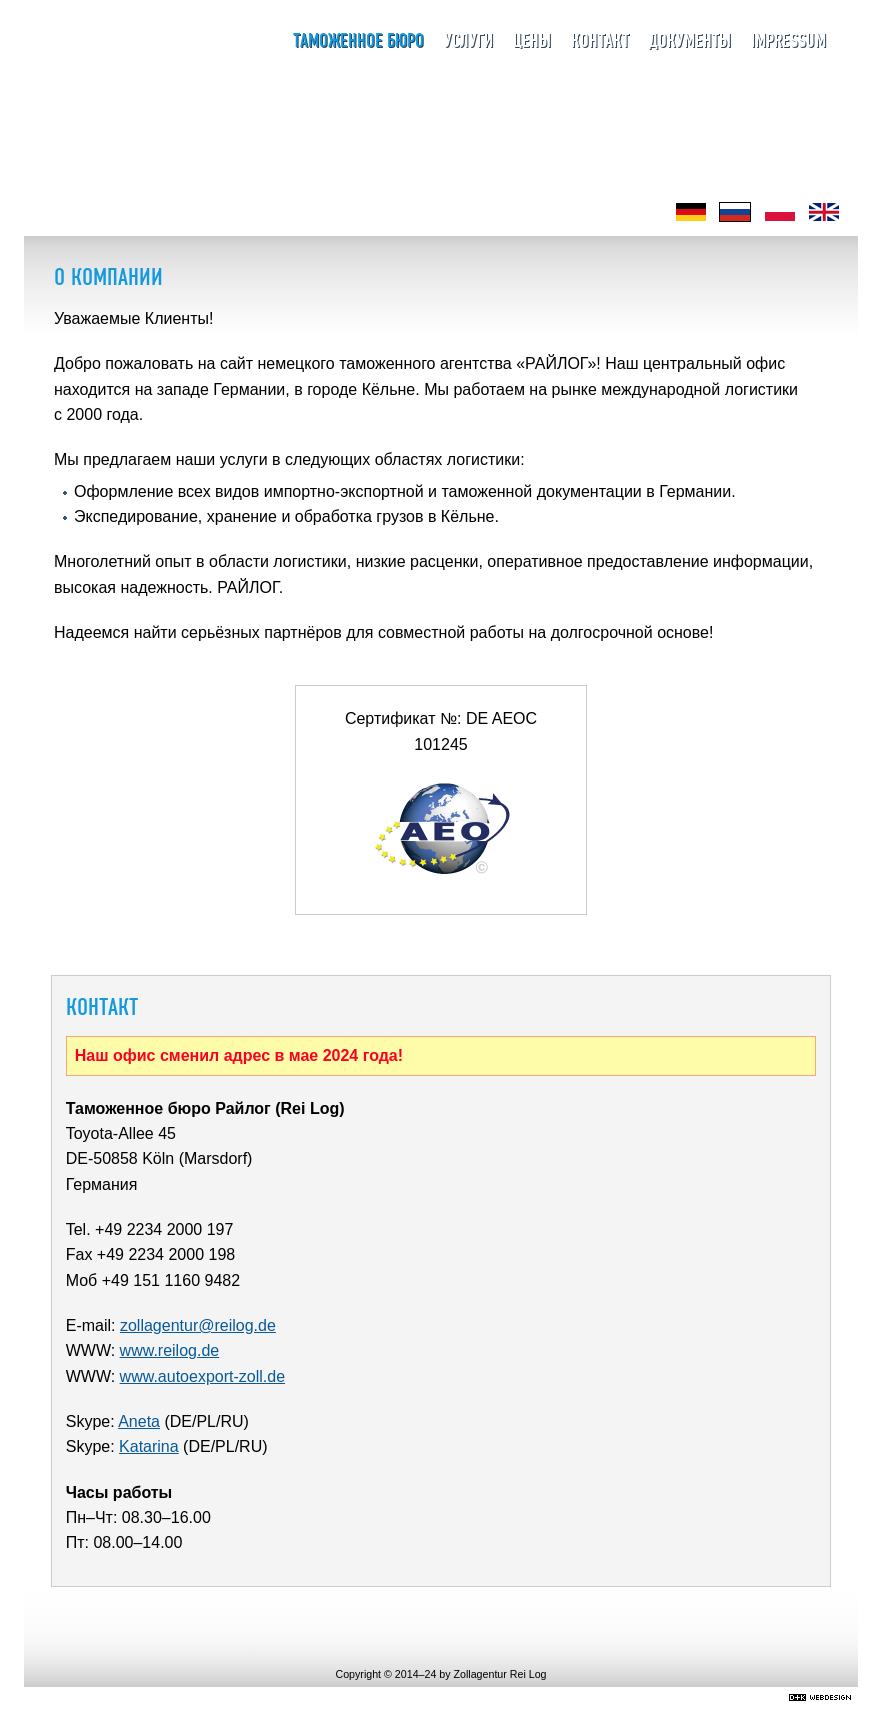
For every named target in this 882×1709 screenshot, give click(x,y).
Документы (690, 42)
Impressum (788, 42)
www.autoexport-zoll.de (202, 1376)
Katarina (149, 1446)
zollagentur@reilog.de (198, 1325)
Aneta (139, 1421)
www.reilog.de (170, 1350)
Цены (532, 42)
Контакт (600, 42)
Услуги (468, 42)
